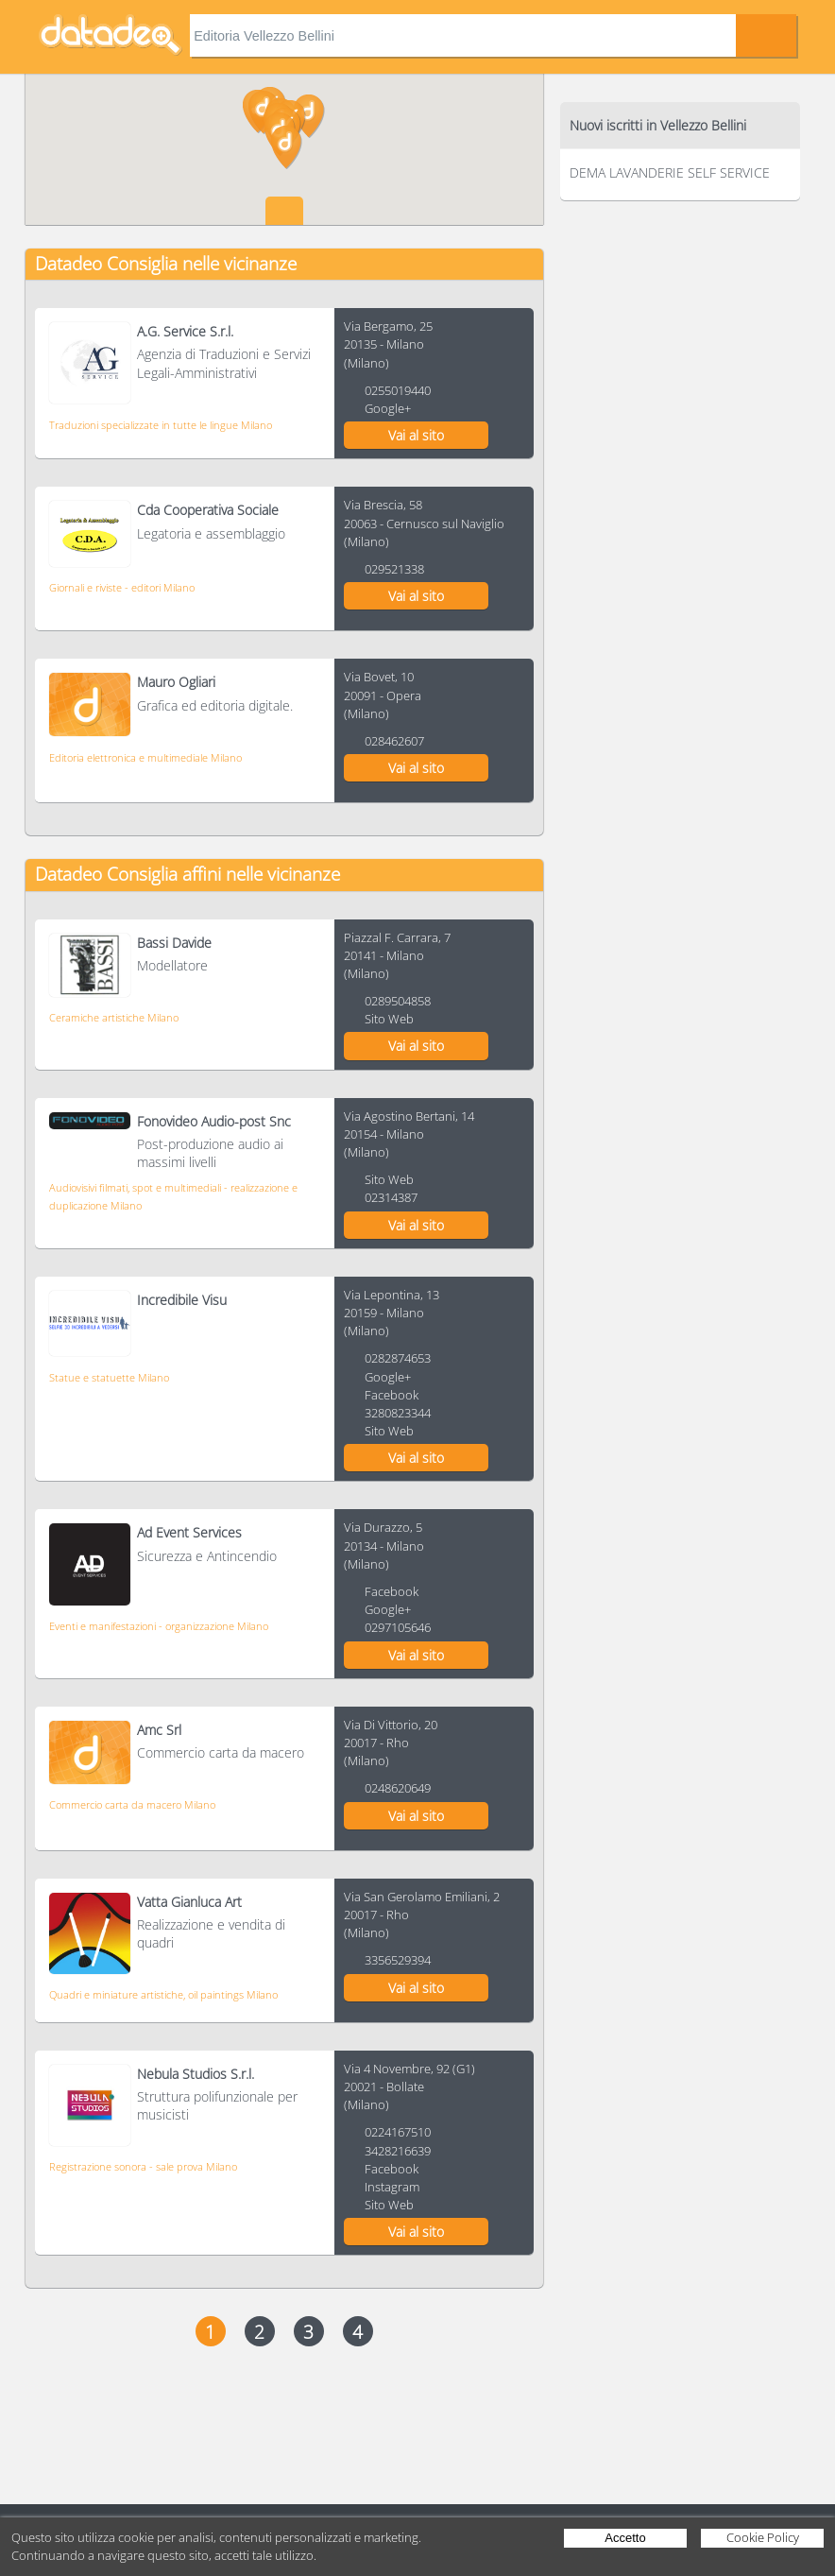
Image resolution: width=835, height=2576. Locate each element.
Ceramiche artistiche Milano (114, 1017)
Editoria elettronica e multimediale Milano (145, 757)
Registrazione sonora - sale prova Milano (143, 2166)
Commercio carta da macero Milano (132, 1804)
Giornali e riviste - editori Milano (122, 587)
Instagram (392, 2186)
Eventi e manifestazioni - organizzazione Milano (158, 1626)
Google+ (388, 408)
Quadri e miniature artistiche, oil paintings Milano (163, 1994)
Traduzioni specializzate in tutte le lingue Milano (160, 425)
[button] (309, 116)
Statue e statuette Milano (109, 1377)
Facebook (391, 1394)
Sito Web (389, 1018)
